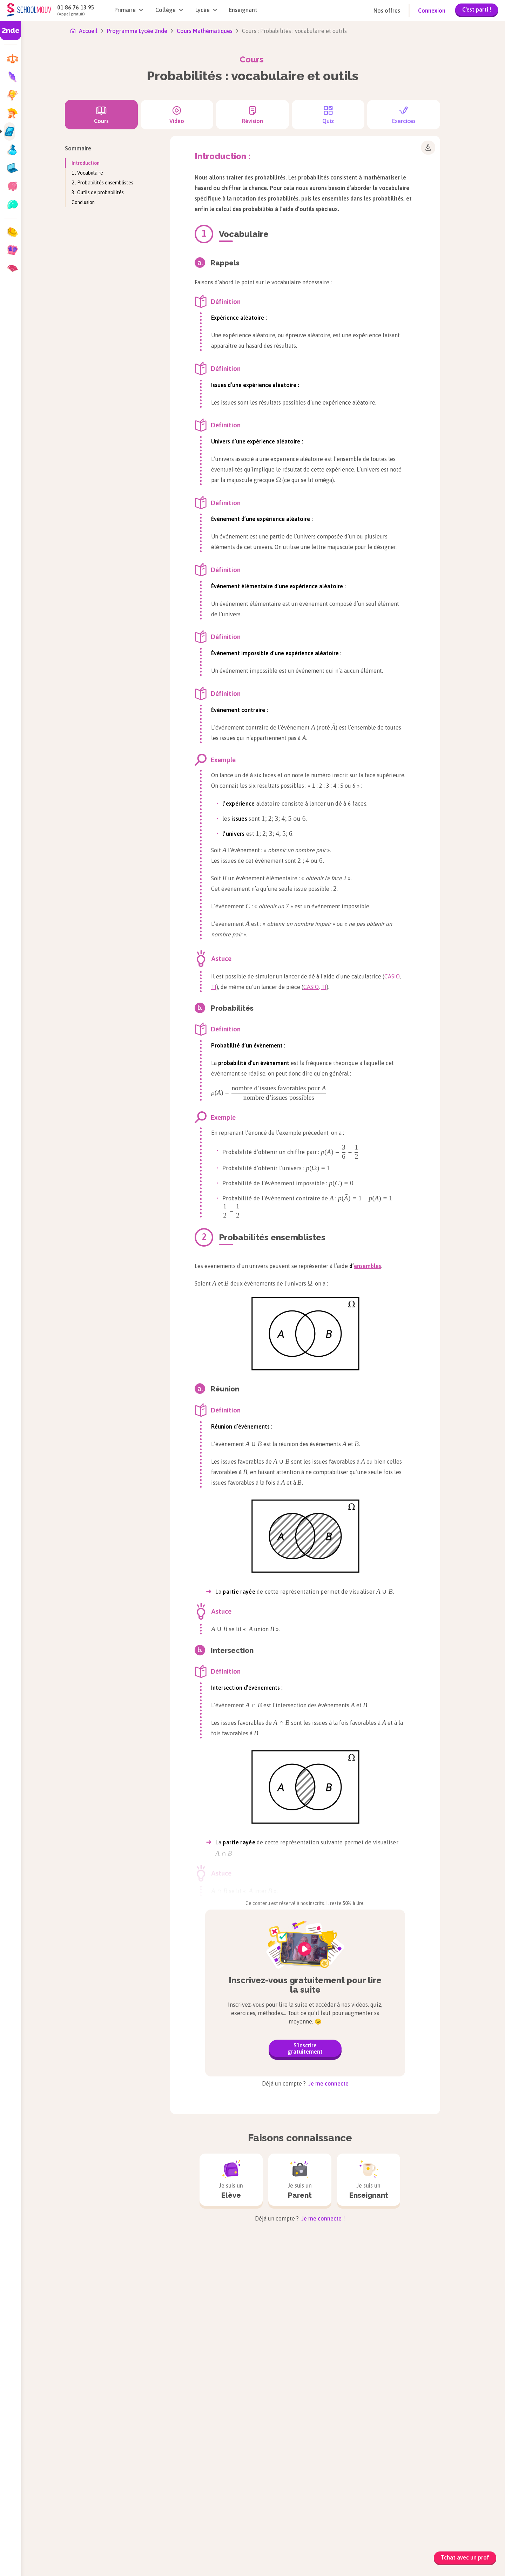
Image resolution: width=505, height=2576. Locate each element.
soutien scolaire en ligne (159, 2414)
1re (112, 2297)
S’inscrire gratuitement (305, 2048)
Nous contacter (163, 2473)
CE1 (34, 2297)
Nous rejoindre (48, 2485)
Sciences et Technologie (410, 2293)
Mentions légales (239, 2554)
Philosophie (292, 2349)
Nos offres (386, 10)
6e (72, 2286)
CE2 (34, 2309)
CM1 (35, 2320)
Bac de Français (128, 2320)
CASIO (392, 976)
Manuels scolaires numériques (410, 2517)
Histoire (193, 2349)
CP (33, 2286)
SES (383, 2323)
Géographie (198, 2337)
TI (213, 987)
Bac (112, 2331)
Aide (149, 2485)
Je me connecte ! (322, 2218)
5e (72, 2297)
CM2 (35, 2331)
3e (72, 2320)
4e (72, 2309)
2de (113, 2286)
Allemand (195, 2270)
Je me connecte (328, 2083)
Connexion (431, 10)
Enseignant (243, 10)
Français (193, 2326)
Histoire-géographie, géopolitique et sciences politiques (308, 2278)
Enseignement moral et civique (222, 2293)
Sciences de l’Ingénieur (408, 2281)
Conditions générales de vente (307, 2554)
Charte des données (377, 2554)
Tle (112, 2309)
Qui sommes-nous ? (55, 2473)
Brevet (77, 2331)
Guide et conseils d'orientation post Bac (308, 2484)
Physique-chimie (399, 2270)
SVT (384, 2335)
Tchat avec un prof (465, 2557)
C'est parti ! (476, 9)
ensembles (367, 1266)
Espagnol (194, 2315)
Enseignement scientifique (216, 2304)
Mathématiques (297, 2318)
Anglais (192, 2281)
